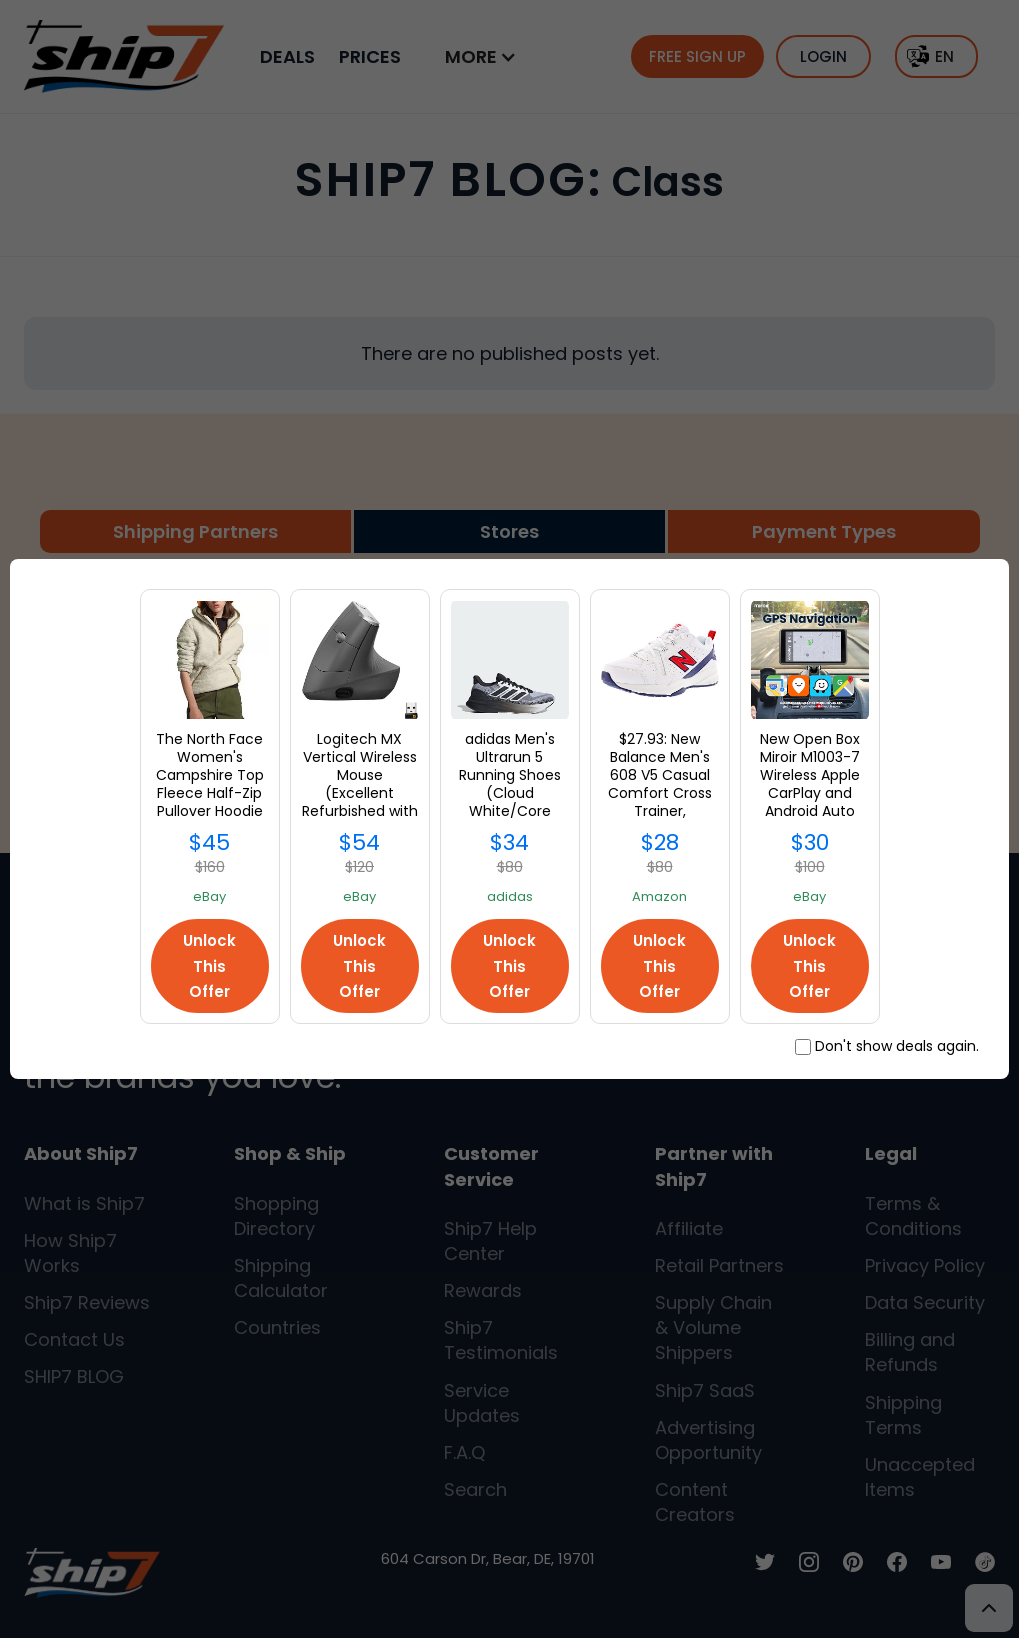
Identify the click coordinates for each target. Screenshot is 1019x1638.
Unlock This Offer (209, 965)
